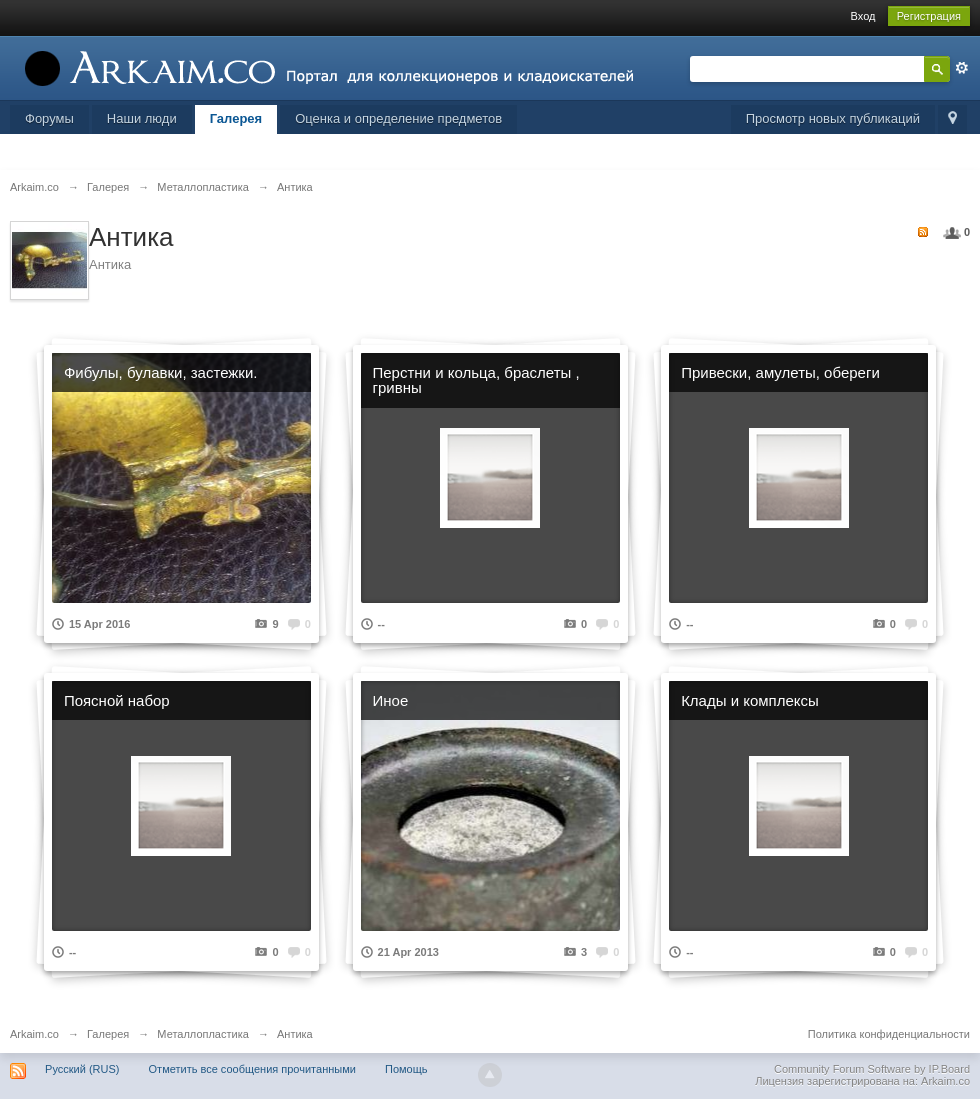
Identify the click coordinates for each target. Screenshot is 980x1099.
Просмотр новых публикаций (833, 118)
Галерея (236, 118)
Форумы (49, 118)
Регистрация (929, 16)
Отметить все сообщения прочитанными (252, 1069)
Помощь (406, 1069)
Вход (863, 16)
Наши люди (142, 118)
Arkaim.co (34, 1034)
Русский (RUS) (82, 1069)
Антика (295, 1034)
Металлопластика (203, 1034)
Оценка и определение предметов (398, 118)
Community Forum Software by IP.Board (872, 1069)
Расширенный (962, 68)
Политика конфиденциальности (889, 1034)
